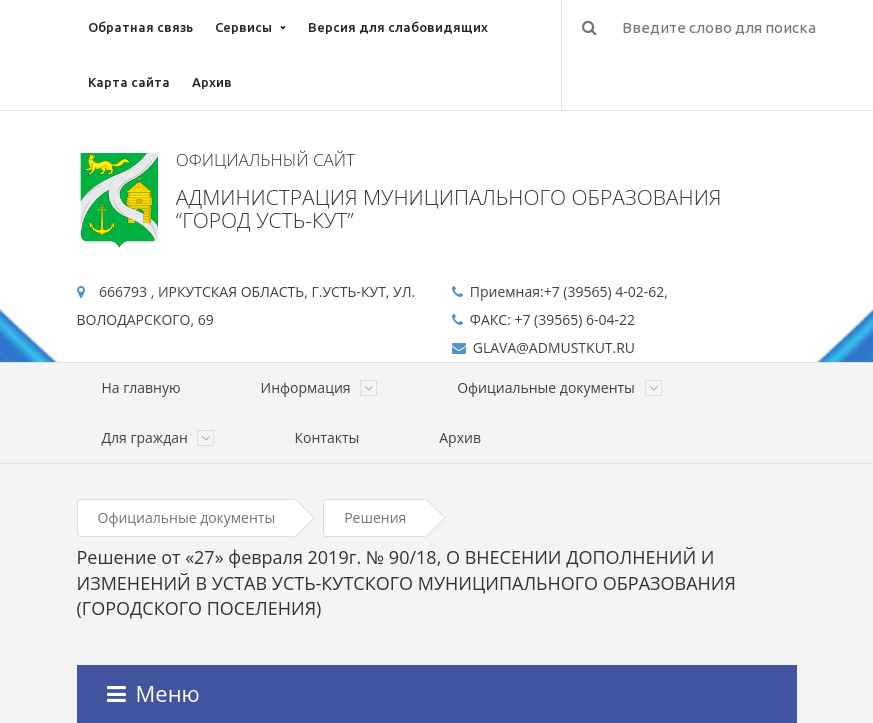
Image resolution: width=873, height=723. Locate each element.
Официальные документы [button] (559, 387)
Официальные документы (187, 517)
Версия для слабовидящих (398, 27)
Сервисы (243, 27)
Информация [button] (319, 387)
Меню (153, 693)
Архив (212, 82)
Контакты (326, 437)
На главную (141, 387)
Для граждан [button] (158, 437)
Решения (375, 517)
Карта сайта (129, 82)
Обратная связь (140, 27)
